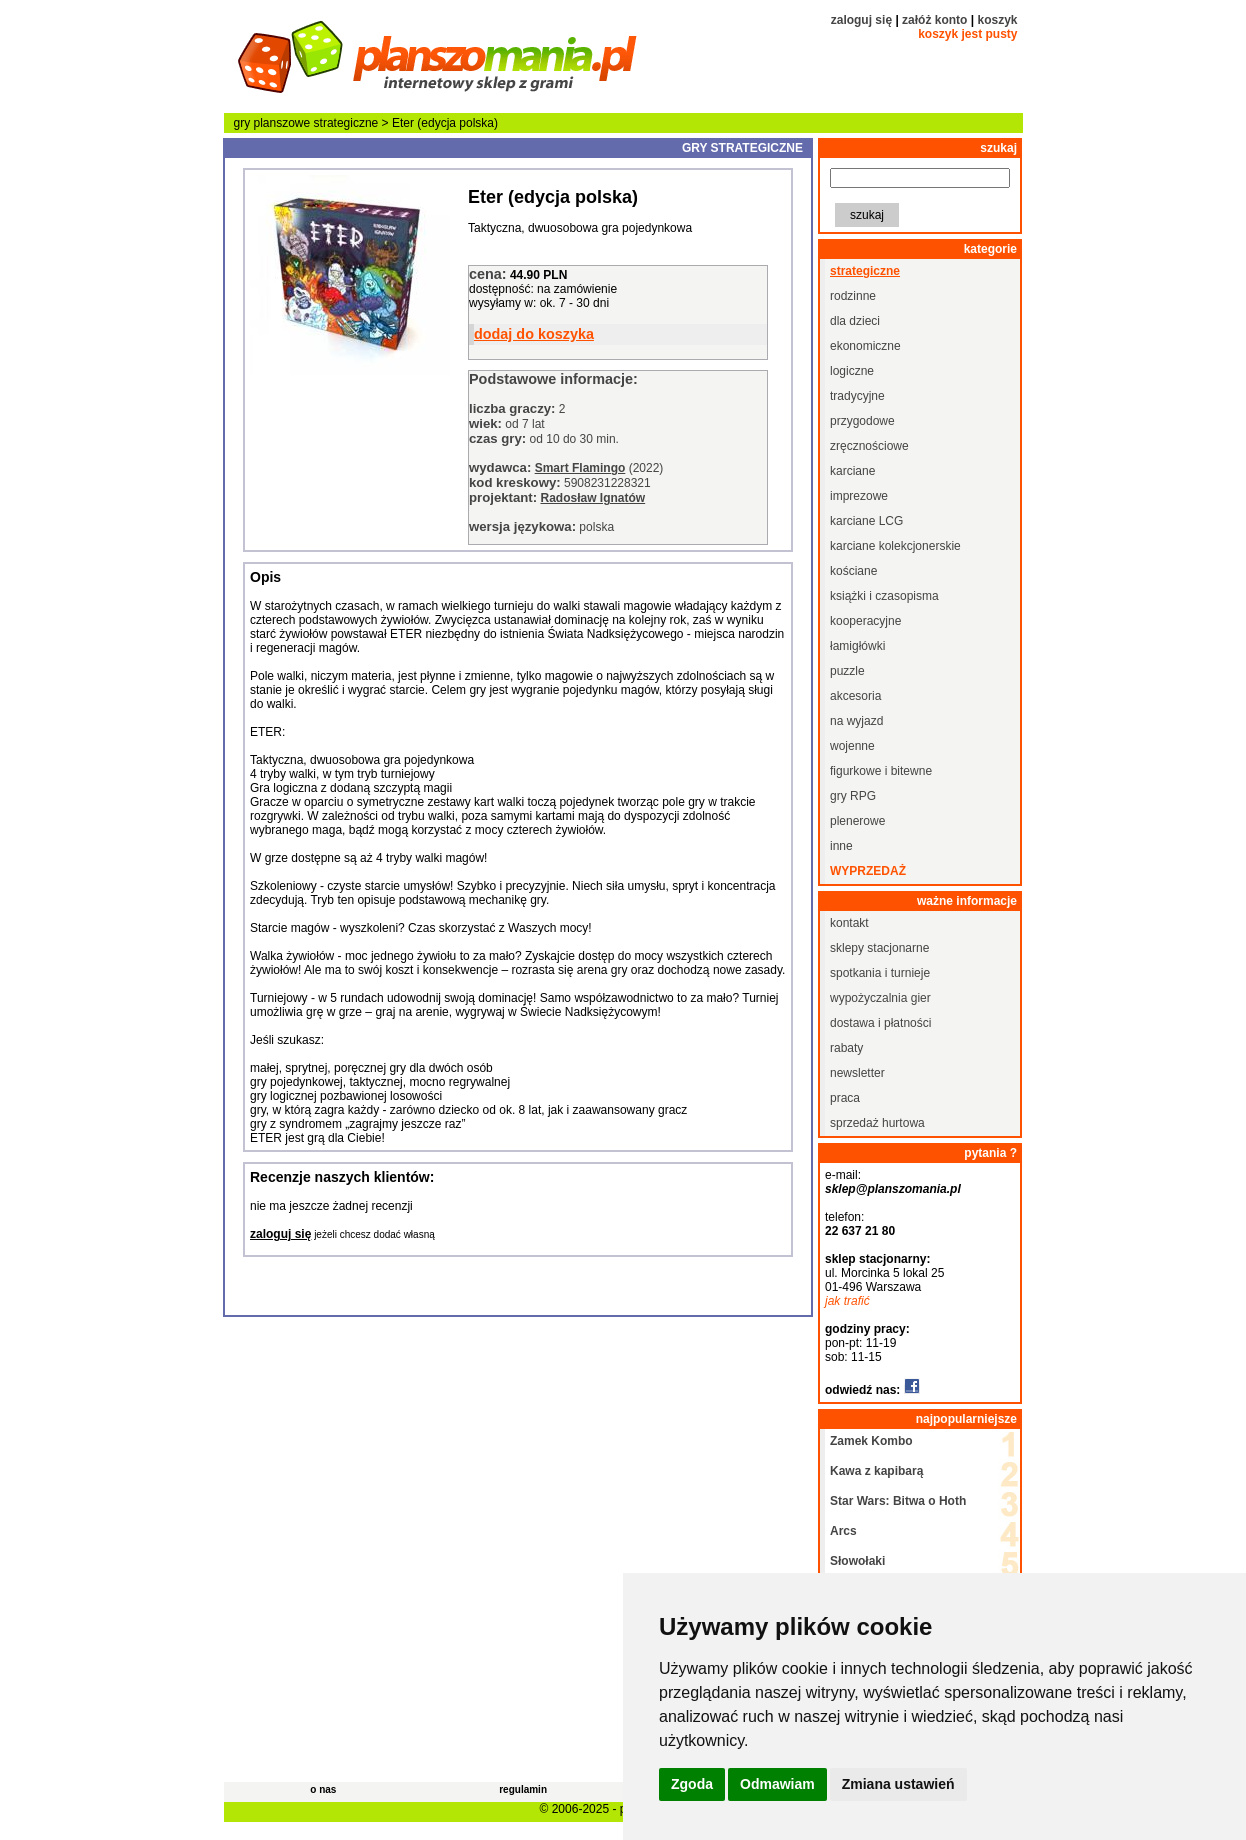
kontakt (849, 923)
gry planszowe (272, 123)
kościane (853, 571)
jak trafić (847, 1301)
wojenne (852, 746)
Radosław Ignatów (592, 498)
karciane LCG (866, 521)
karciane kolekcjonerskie (895, 546)
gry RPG (853, 796)
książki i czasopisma (884, 596)
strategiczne (346, 123)
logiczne (852, 371)
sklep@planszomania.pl (893, 1189)
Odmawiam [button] (777, 1784)
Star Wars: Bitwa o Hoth (898, 1501)
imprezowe (859, 496)
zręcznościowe (869, 446)
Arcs (843, 1531)
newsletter (857, 1073)
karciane (852, 471)
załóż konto (934, 20)
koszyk (997, 20)
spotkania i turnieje (880, 973)
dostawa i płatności (880, 1023)
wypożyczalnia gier (880, 998)
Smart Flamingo (580, 468)
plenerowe (857, 821)
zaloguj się (861, 20)
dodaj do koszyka (534, 334)
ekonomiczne (865, 346)
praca (845, 1098)
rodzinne (853, 296)
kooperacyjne (865, 621)
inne (841, 846)
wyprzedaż (868, 871)
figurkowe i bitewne (881, 771)
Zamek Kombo (871, 1441)
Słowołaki (857, 1561)
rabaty (846, 1048)
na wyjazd (856, 721)
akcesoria (855, 696)
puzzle (847, 671)
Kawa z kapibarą (876, 1471)
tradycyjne (857, 396)
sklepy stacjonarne (879, 948)
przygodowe (862, 421)
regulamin (523, 1789)
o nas (323, 1789)
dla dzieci (855, 321)
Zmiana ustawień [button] (898, 1784)
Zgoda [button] (692, 1784)
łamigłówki (857, 646)
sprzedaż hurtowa (877, 1123)
